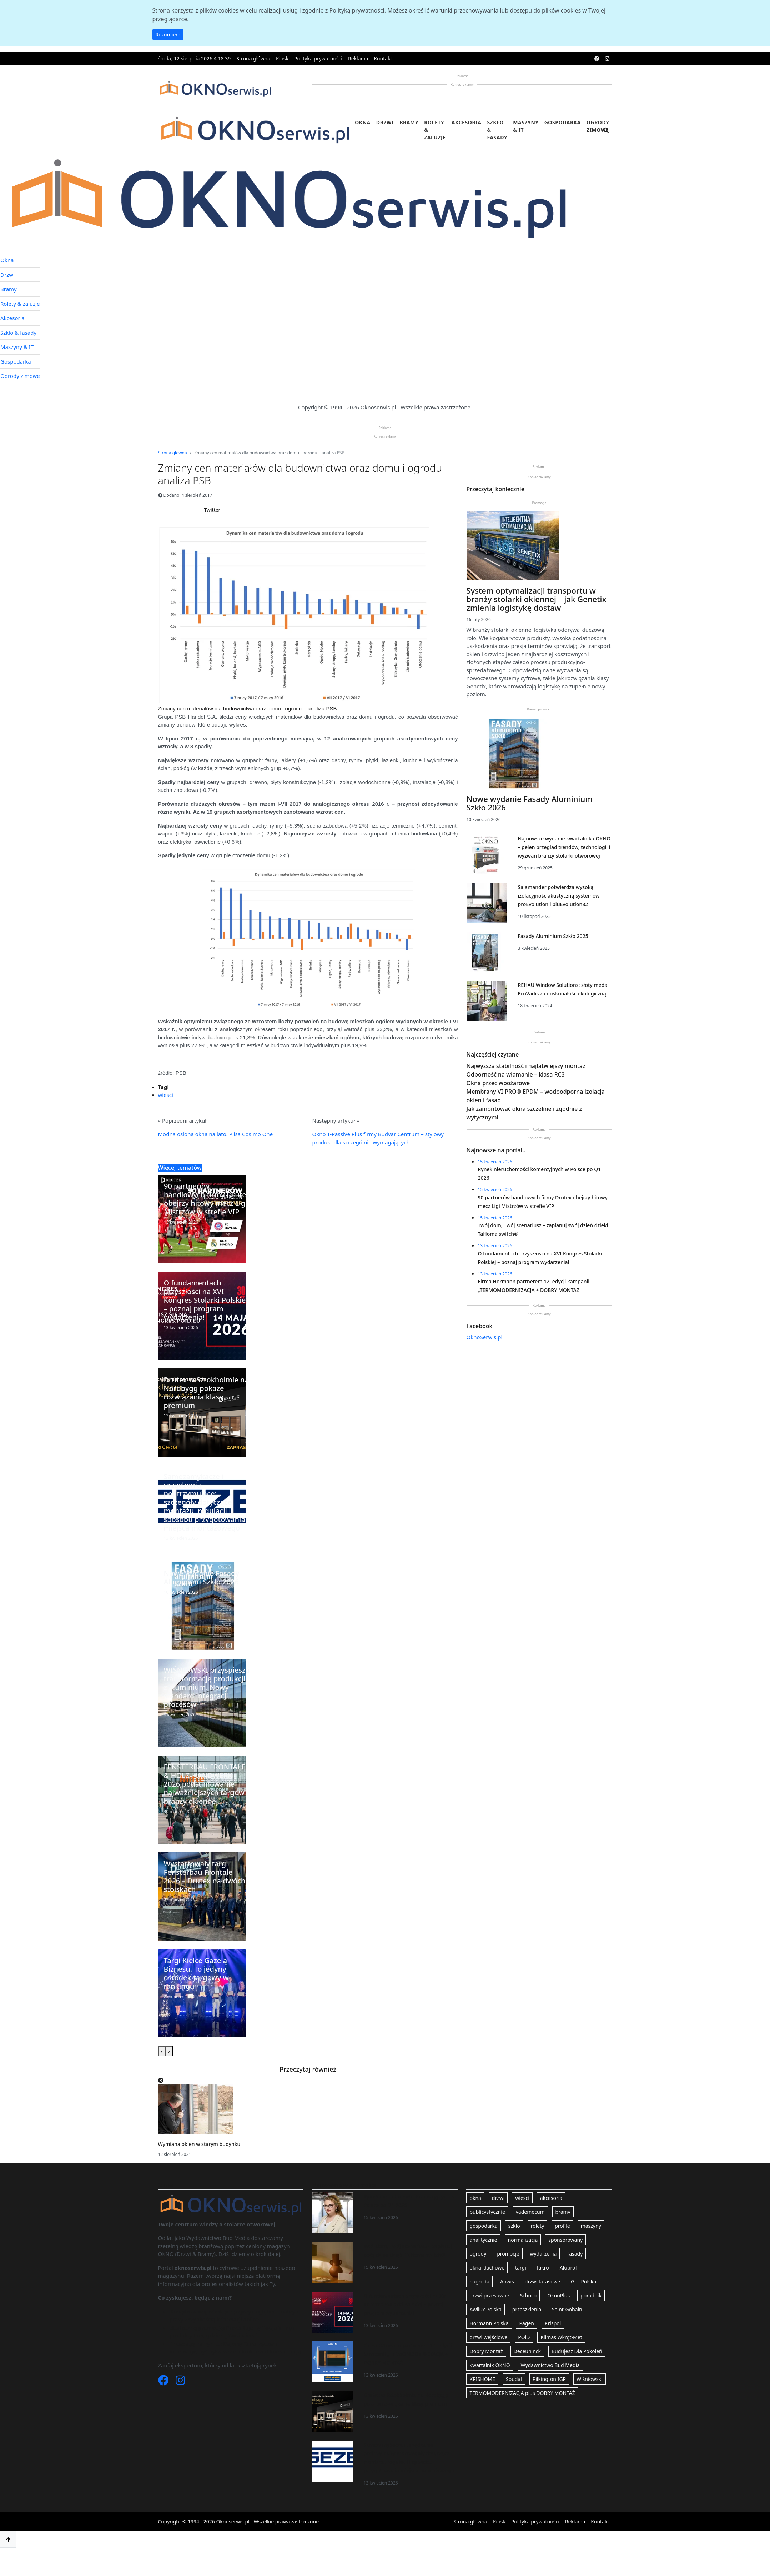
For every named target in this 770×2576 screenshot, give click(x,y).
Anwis (507, 2281)
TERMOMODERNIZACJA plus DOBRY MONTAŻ (522, 2393)
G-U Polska (583, 2281)
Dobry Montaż (486, 2351)
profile (562, 2225)
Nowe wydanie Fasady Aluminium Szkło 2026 (530, 803)
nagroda (479, 2281)
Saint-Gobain (567, 2309)
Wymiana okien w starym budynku (199, 2144)
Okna (363, 122)
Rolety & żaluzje (435, 130)
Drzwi (385, 122)
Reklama (358, 58)
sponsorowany (565, 2239)
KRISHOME (482, 2379)
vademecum (530, 2211)
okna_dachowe (486, 2267)
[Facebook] (164, 2382)
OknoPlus (558, 2295)
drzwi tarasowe (542, 2281)
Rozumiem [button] (168, 34)
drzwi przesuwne (489, 2295)
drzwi (498, 2198)
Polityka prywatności (318, 58)
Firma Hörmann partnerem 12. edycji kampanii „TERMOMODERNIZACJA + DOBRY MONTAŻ (407, 2354)
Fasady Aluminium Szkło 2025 (553, 936)
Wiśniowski (590, 2379)
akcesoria (551, 2198)
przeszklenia (526, 2309)
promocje (508, 2253)
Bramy (408, 122)
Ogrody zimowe (598, 126)
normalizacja (523, 2239)
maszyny (591, 2225)
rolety (537, 2225)
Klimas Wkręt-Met (561, 2337)
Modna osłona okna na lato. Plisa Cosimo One (215, 1134)
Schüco (528, 2295)
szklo (514, 2225)
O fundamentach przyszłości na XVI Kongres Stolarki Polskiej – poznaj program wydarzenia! (405, 2304)
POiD (524, 2337)
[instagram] (607, 58)
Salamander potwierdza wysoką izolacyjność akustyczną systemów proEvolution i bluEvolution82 (558, 896)
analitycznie (483, 2239)
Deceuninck (527, 2351)
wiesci (165, 1094)
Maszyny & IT (526, 126)
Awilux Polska (485, 2309)
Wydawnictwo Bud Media (550, 2365)
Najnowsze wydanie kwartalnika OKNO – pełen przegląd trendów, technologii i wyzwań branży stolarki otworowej (564, 847)
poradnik (591, 2295)
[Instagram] (180, 2382)
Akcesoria (467, 122)
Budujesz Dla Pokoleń (577, 2351)
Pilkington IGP (549, 2379)
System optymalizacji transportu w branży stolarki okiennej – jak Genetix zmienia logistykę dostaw (537, 599)
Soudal (514, 2379)
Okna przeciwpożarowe (498, 1083)
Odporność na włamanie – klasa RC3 (516, 1074)
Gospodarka (562, 122)
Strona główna (253, 58)
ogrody (477, 2253)
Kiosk (282, 58)
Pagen (526, 2323)
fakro (543, 2267)
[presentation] (162, 2051)
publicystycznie (487, 2211)
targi (520, 2267)
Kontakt (383, 58)
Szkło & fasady (497, 130)
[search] (606, 134)
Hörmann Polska (488, 2323)
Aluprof (568, 2267)
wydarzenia (543, 2253)
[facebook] (597, 58)
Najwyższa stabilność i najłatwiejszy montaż (526, 1066)
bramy (562, 2211)
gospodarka (483, 2225)
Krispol (553, 2323)
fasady (575, 2253)
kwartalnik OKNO (489, 2365)
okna (475, 2198)
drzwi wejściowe (488, 2337)
